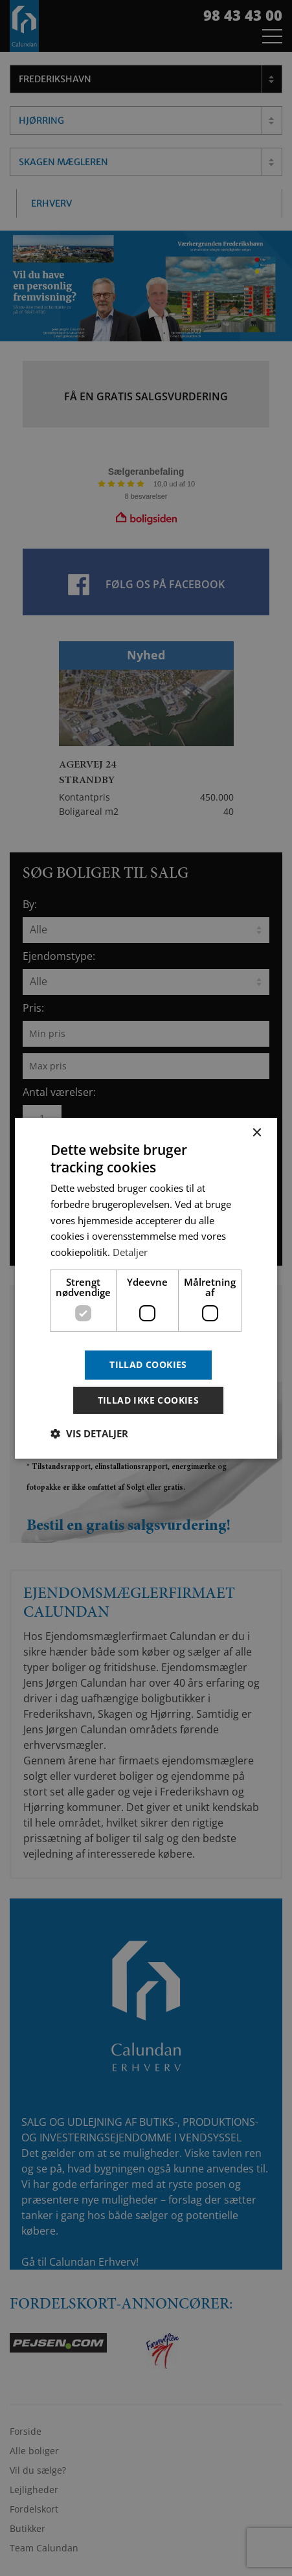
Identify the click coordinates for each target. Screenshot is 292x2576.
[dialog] (146, 1288)
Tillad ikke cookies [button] (148, 1400)
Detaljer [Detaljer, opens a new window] (130, 1252)
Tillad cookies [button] (148, 1364)
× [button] (256, 1132)
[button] (89, 1433)
